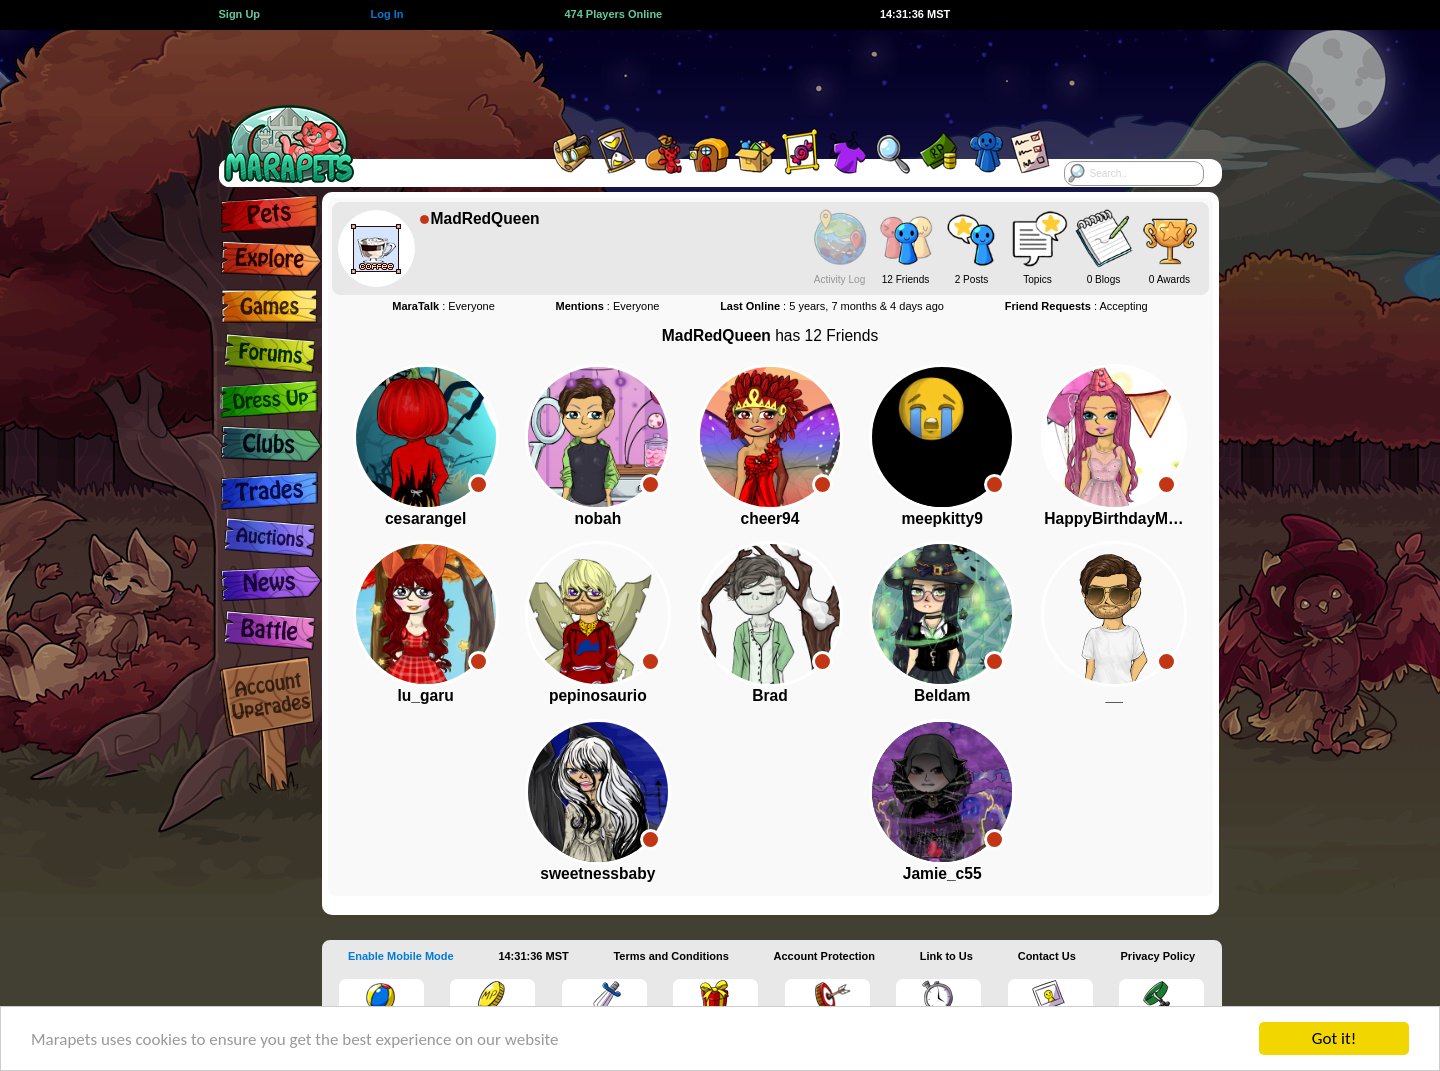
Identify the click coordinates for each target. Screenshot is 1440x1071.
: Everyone (443, 306)
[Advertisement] (702, 75)
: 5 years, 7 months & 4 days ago (832, 306)
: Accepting (1076, 306)
